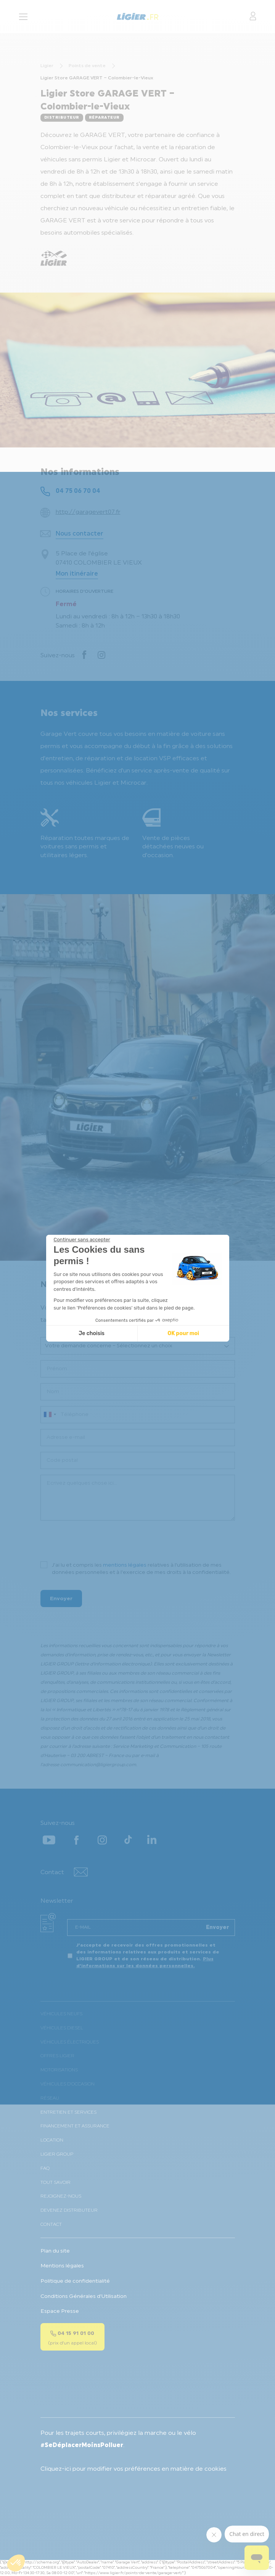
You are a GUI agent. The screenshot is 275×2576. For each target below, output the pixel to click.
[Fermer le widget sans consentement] (82, 1240)
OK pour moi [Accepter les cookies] (183, 1333)
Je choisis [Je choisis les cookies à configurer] (92, 1333)
